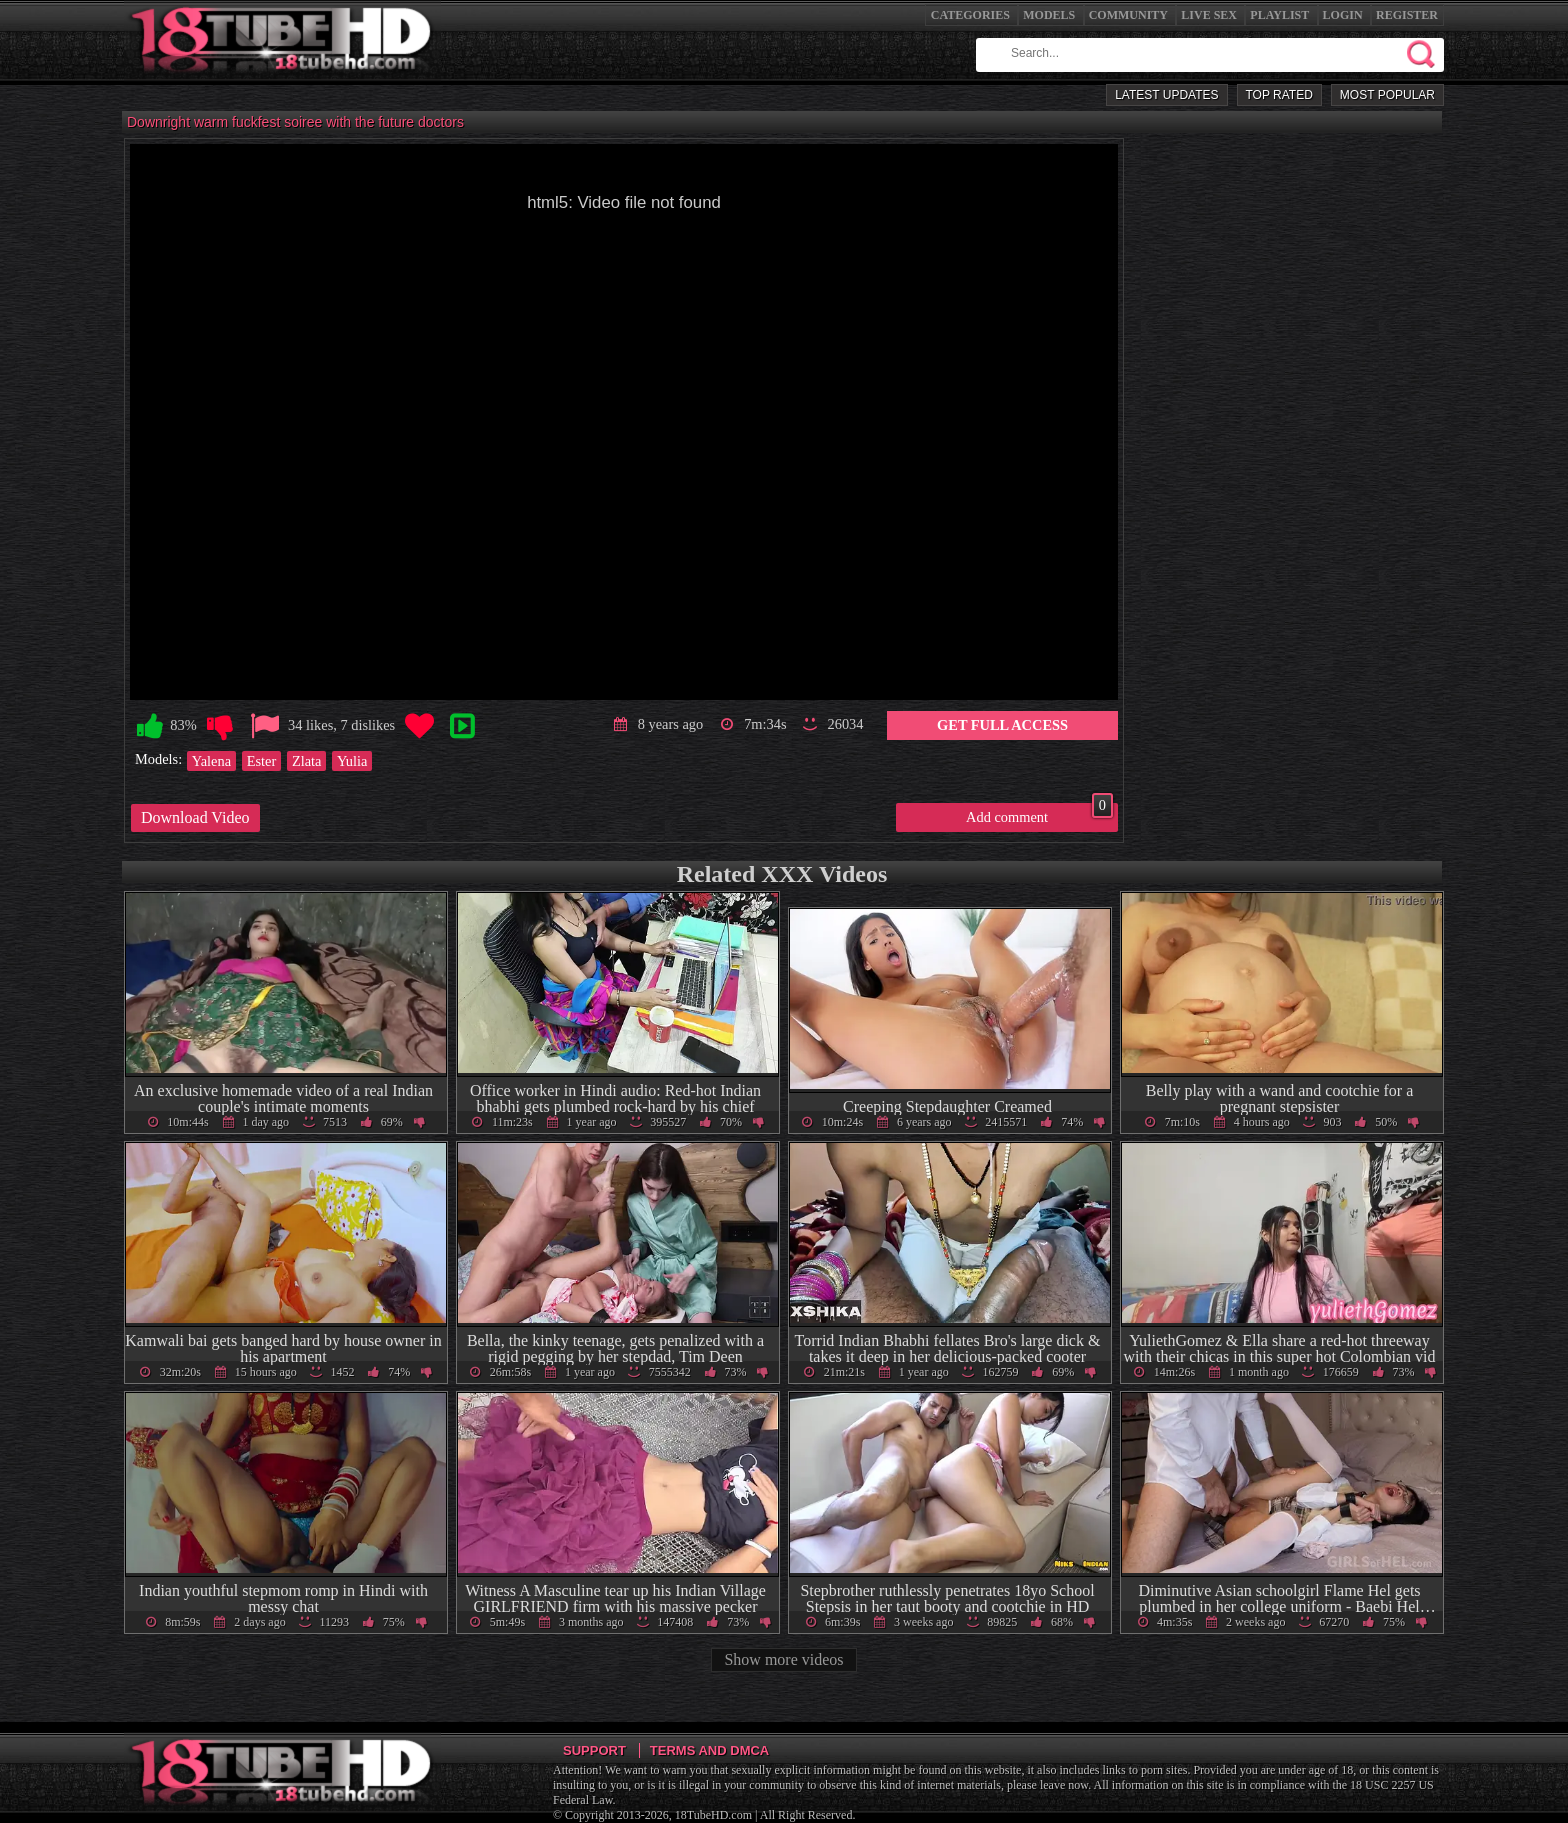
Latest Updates (1166, 95)
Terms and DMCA (709, 1750)
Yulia (352, 761)
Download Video (195, 817)
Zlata (307, 761)
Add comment (1039, 814)
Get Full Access (1002, 725)
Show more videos (783, 1659)
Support (594, 1750)
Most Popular (1387, 95)
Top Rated (1279, 95)
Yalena (211, 761)
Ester (262, 761)
